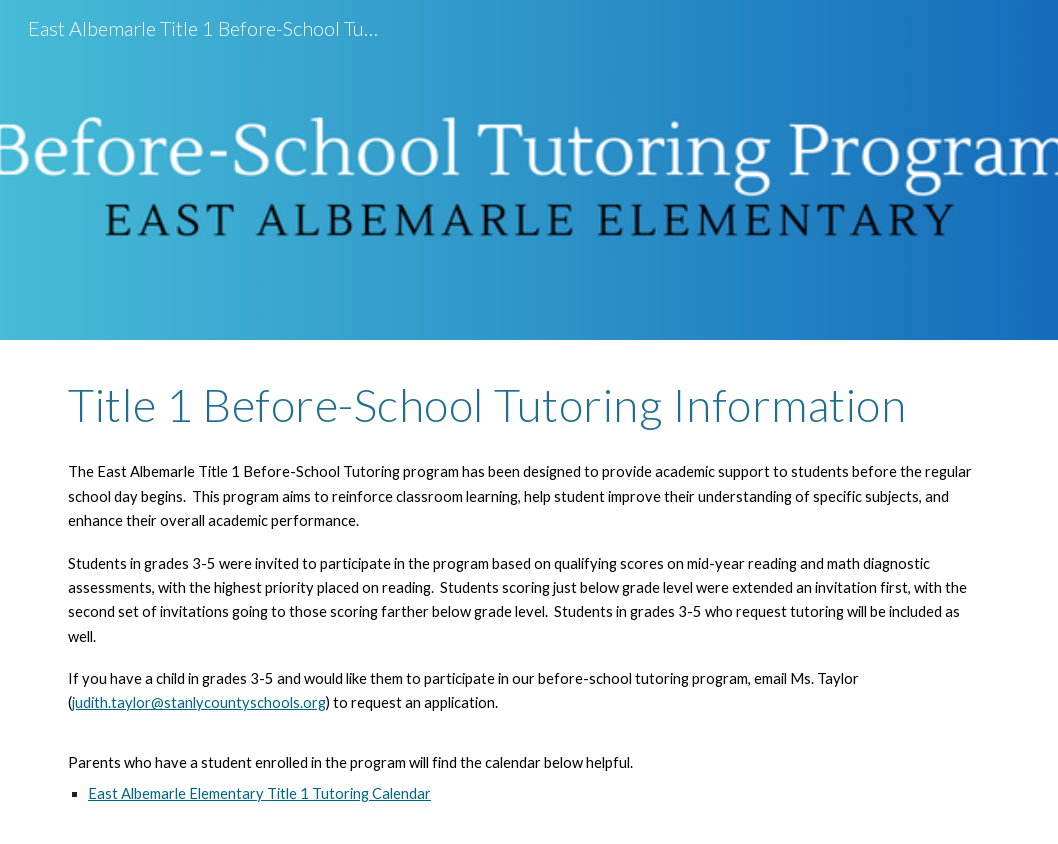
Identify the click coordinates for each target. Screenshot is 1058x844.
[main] (529, 405)
